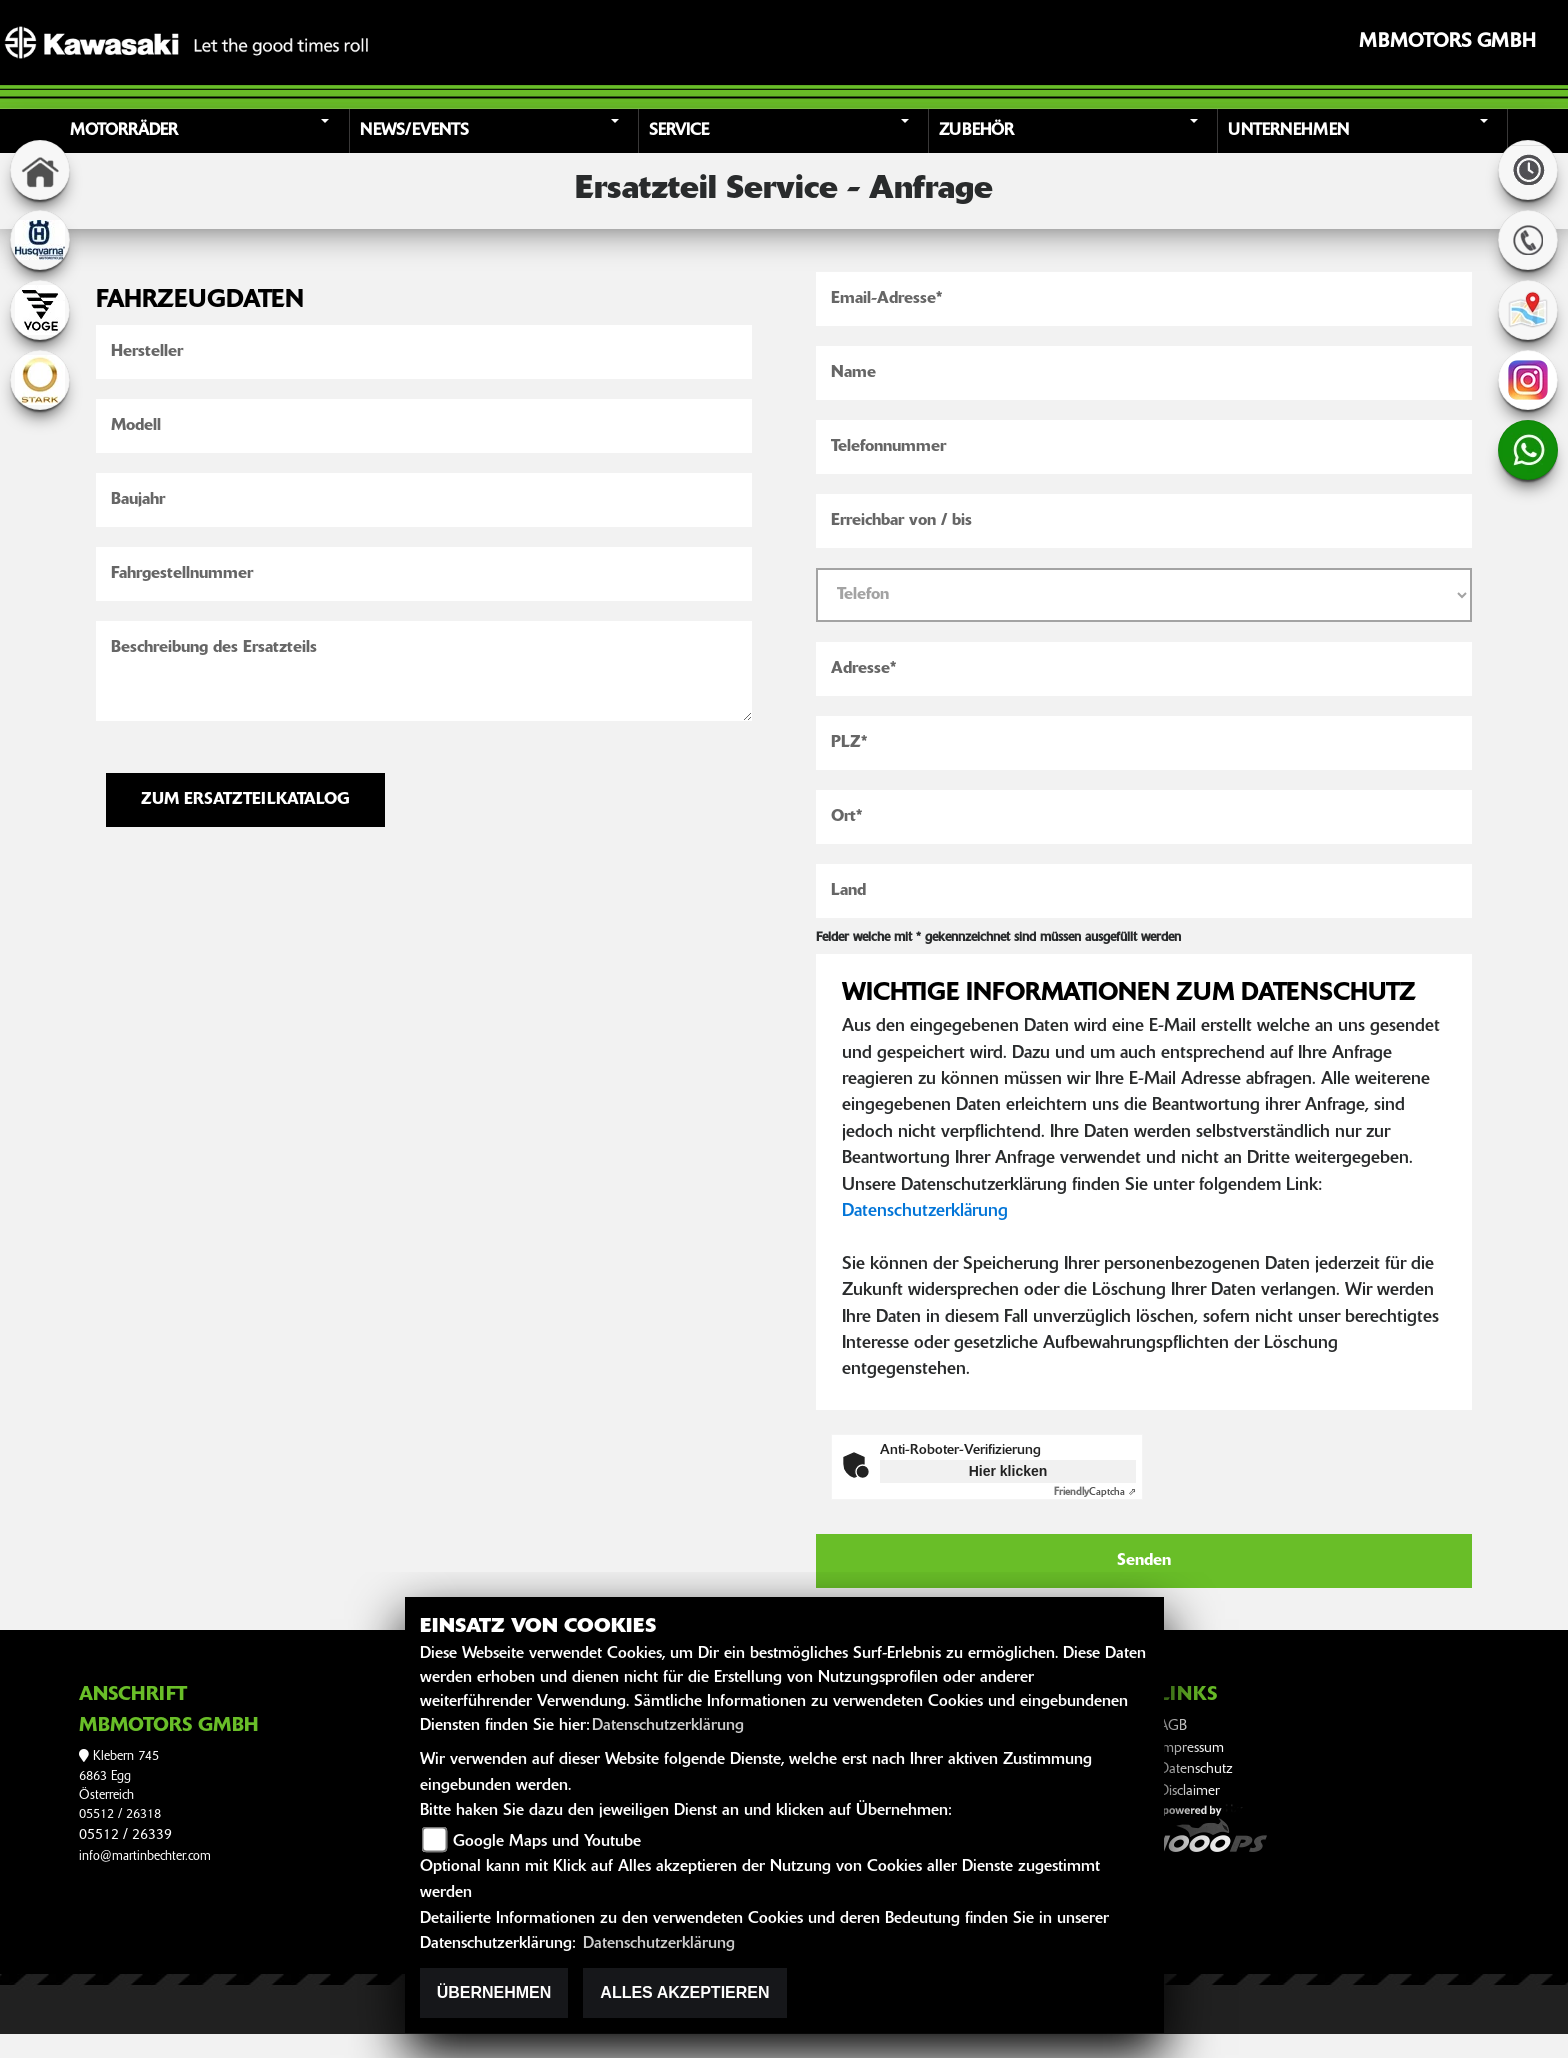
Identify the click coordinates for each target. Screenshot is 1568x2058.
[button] (206, 131)
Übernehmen (494, 1992)
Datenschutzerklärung (925, 1211)
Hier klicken (1008, 1471)
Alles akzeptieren (684, 1992)
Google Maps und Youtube (547, 1842)
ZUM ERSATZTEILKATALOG (245, 800)
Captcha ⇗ (1095, 1492)
